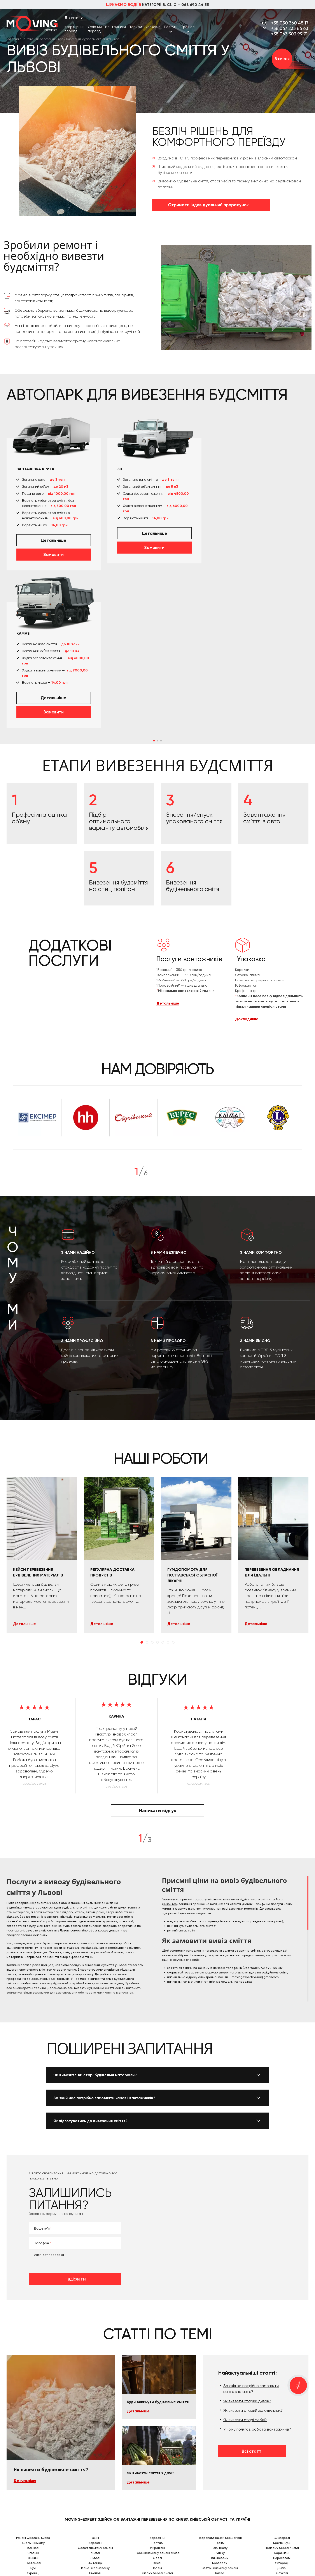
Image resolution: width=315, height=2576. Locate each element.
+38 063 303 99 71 (289, 34)
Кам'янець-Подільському (33, 2425)
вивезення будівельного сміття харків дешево (189, 2534)
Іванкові (33, 2390)
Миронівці (157, 2390)
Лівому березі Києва (157, 2415)
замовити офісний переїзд (181, 2501)
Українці (33, 2415)
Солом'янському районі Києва (95, 2393)
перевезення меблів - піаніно (106, 2526)
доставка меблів (96, 2506)
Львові (95, 2400)
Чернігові (157, 2425)
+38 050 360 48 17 (289, 23)
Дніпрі (281, 2410)
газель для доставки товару (260, 2511)
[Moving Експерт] (32, 23)
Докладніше (246, 861)
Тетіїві (219, 2385)
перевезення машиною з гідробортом (190, 2491)
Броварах (219, 2405)
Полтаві (157, 2385)
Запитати (282, 58)
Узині (95, 2380)
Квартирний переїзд (74, 29)
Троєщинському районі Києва (157, 2395)
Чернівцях (95, 2425)
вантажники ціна (250, 2531)
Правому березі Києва (282, 2390)
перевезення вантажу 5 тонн (183, 2486)
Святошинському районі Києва (219, 2413)
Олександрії (157, 2420)
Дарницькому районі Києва (33, 2420)
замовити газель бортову (180, 2521)
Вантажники (115, 27)
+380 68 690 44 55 (32, 2509)
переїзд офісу (94, 2481)
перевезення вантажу (100, 2496)
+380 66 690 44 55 (32, 2517)
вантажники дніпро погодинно (184, 2526)
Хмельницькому (33, 2385)
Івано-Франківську (95, 2410)
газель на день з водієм (256, 2486)
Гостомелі (33, 2405)
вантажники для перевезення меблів (112, 2516)
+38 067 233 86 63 (289, 28)
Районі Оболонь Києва (33, 2380)
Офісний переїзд (95, 29)
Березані (95, 2385)
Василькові (157, 2430)
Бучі (33, 2410)
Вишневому (219, 2400)
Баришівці (281, 2395)
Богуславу (219, 2430)
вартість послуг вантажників (183, 2496)
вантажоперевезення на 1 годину (263, 2516)
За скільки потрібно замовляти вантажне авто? (251, 2231)
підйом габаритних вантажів (182, 2481)
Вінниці (33, 2400)
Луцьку (220, 2395)
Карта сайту (299, 2563)
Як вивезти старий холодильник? (253, 2253)
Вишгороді (282, 2380)
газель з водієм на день (102, 2521)
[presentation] (62, 2102)
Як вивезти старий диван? (247, 2243)
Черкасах (95, 2430)
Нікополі (95, 2415)
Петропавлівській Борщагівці (220, 2380)
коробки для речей (98, 2491)
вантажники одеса (252, 2481)
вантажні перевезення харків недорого (191, 2511)
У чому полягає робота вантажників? (257, 2271)
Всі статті (252, 2293)
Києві (157, 2405)
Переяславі (281, 2400)
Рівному (219, 2420)
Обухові (282, 2415)
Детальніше (54, 540)
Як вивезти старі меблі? (245, 2262)
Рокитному (220, 2390)
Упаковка (153, 27)
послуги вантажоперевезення (106, 2486)
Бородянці (157, 2380)
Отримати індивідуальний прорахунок (208, 204)
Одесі (157, 2400)
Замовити (55, 554)
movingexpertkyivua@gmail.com (33, 2535)
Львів (73, 18)
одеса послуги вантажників (105, 2511)
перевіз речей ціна (175, 2506)
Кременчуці (281, 2385)
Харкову (220, 2425)
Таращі (95, 2420)
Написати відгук (157, 1653)
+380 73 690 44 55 (32, 2525)
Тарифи (135, 27)
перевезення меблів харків (258, 2521)
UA (264, 25)
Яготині (33, 2395)
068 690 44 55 (195, 4)
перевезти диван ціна (255, 2506)
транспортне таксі (252, 2496)
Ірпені (157, 2410)
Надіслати (75, 2121)
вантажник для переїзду (256, 2526)
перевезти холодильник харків (184, 2516)
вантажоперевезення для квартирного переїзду (113, 2534)
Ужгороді (282, 2405)
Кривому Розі (33, 2430)
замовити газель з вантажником (262, 2501)
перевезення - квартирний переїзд (265, 2491)
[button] (141, 1485)
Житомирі (95, 2405)
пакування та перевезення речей (109, 2501)
